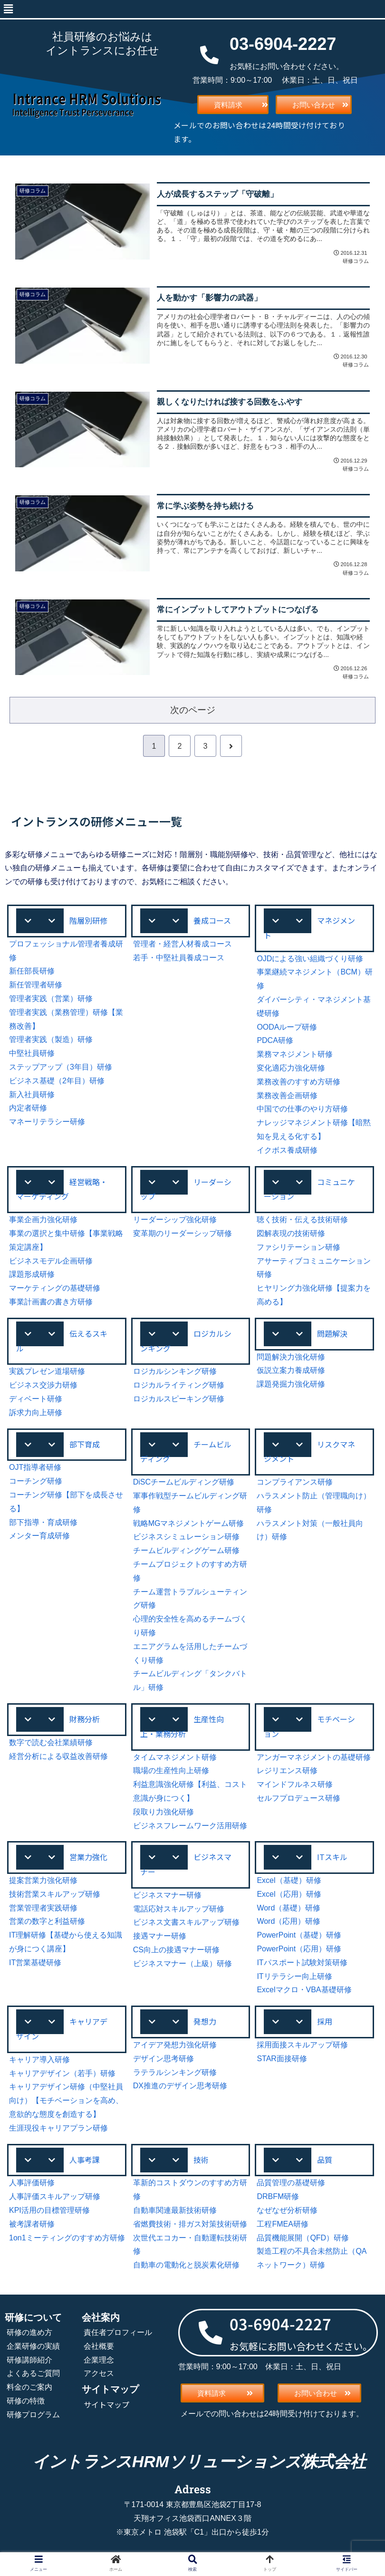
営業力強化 (88, 1856)
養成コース (212, 920)
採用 (324, 2021)
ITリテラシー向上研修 (294, 1976)
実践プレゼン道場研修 (47, 1371)
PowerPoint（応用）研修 (299, 1949)
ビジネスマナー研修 (167, 1895)
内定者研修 (28, 1108)
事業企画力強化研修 (43, 1220)
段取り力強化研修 (163, 1812)
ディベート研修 (35, 1399)
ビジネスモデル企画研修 (51, 1261)
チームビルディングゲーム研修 (186, 1550)
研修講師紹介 (29, 2360)
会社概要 (99, 2346)
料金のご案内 (29, 2387)
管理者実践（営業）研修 (51, 998)
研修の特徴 (26, 2401)
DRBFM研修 (278, 2196)
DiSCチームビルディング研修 (183, 1482)
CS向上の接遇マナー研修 (176, 1950)
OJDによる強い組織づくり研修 (310, 959)
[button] (8, 9)
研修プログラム (33, 2415)
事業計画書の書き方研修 (51, 1302)
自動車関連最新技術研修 (175, 2210)
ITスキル (332, 1856)
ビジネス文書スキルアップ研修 (186, 1922)
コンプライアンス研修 (295, 1482)
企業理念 (99, 2360)
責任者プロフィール (118, 2332)
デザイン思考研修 (163, 2059)
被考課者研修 (32, 2224)
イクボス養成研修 (287, 1150)
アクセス (99, 2373)
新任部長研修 (32, 971)
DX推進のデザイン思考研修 (180, 2086)
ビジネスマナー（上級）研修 (182, 1963)
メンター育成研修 (39, 1536)
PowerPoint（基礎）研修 (299, 1935)
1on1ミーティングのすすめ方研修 (67, 2238)
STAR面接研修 (282, 2059)
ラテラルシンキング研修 (175, 2072)
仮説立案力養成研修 (291, 1370)
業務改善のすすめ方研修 (298, 1082)
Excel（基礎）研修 (289, 1880)
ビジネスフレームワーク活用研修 (190, 1826)
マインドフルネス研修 (295, 1784)
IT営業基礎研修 (35, 1963)
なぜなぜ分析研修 (287, 2210)
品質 (324, 2159)
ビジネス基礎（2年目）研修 (57, 1081)
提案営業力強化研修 (43, 1880)
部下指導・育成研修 (43, 1522)
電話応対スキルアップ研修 (178, 1909)
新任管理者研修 (35, 985)
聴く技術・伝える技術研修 (302, 1220)
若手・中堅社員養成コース (178, 958)
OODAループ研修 (287, 1027)
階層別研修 (88, 920)
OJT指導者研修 (35, 1467)
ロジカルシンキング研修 (175, 1371)
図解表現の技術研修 (291, 1233)
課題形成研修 (32, 1274)
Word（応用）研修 (288, 1921)
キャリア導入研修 (39, 2059)
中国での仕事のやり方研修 (302, 1109)
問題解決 (332, 1333)
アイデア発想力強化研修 (175, 2045)
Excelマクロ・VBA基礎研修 (304, 1990)
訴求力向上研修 (35, 1413)
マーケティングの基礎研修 (54, 1288)
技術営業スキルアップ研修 (54, 1894)
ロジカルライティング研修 (178, 1385)
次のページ (192, 710)
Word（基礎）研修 (288, 1908)
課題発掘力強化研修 (291, 1384)
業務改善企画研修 (287, 1095)
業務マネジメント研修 (295, 1054)
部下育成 (84, 1444)
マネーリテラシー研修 (47, 1122)
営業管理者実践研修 (43, 1908)
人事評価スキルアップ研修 (54, 2196)
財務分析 (84, 1719)
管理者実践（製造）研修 (51, 1039)
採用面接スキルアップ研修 (302, 2045)
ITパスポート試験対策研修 (302, 1963)
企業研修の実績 (33, 2346)
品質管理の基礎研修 (291, 2183)
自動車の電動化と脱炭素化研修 (186, 2265)
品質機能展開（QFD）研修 (303, 2238)
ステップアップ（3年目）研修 (60, 1067)
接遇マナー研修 (159, 1936)
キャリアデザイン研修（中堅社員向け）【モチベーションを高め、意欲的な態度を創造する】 (66, 2100)
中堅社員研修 (32, 1053)
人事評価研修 (32, 2183)
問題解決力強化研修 (291, 1357)
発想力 (204, 2021)
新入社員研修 (32, 1094)
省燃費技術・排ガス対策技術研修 (190, 2224)
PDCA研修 (275, 1040)
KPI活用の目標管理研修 (49, 2210)
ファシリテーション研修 (298, 1247)
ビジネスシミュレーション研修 (186, 1537)
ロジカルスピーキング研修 (178, 1399)
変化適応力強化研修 (291, 1068)
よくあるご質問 (33, 2373)
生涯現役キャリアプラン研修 (58, 2128)
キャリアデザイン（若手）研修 (62, 2073)
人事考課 (84, 2159)
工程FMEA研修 (282, 2224)
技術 (201, 2159)
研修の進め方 (29, 2332)
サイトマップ (106, 2404)
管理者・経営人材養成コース (182, 944)
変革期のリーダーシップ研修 (182, 1233)
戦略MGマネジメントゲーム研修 (188, 1523)
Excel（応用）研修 (289, 1894)
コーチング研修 (35, 1481)
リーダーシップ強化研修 (175, 1220)
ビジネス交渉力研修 (43, 1385)
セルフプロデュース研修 (298, 1798)
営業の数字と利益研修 (47, 1921)
